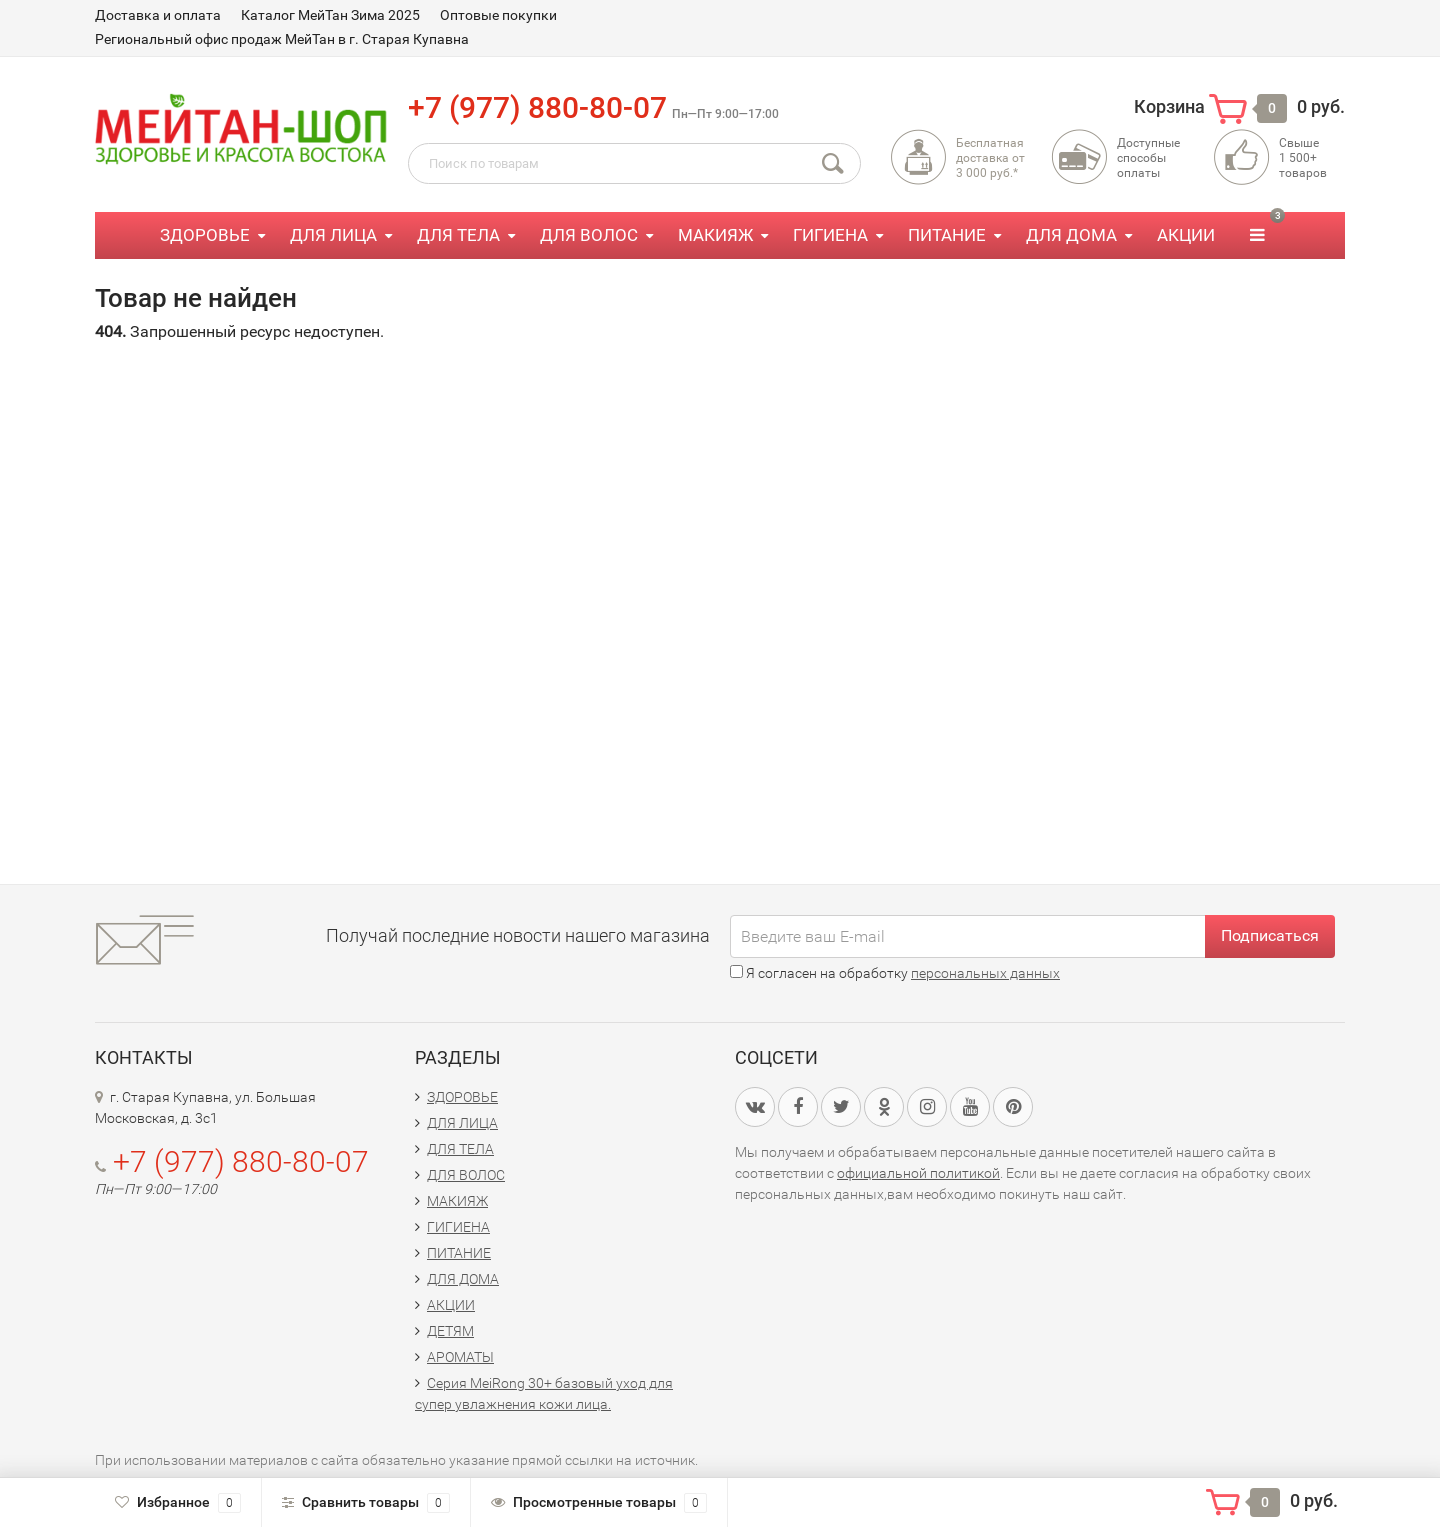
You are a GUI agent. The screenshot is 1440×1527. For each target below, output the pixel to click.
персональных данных (985, 973)
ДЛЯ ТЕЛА (458, 235)
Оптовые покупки (498, 15)
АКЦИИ (1186, 235)
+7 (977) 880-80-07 (537, 107)
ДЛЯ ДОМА (1071, 235)
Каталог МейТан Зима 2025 (330, 15)
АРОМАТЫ (460, 1357)
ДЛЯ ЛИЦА (333, 235)
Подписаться (1270, 935)
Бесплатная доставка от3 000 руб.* (990, 158)
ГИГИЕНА (830, 235)
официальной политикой (918, 1173)
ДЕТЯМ (450, 1331)
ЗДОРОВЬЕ (205, 235)
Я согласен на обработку (895, 973)
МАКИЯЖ (715, 235)
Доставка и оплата (158, 15)
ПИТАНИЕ (947, 235)
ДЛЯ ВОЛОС (589, 235)
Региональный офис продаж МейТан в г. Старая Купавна (282, 39)
